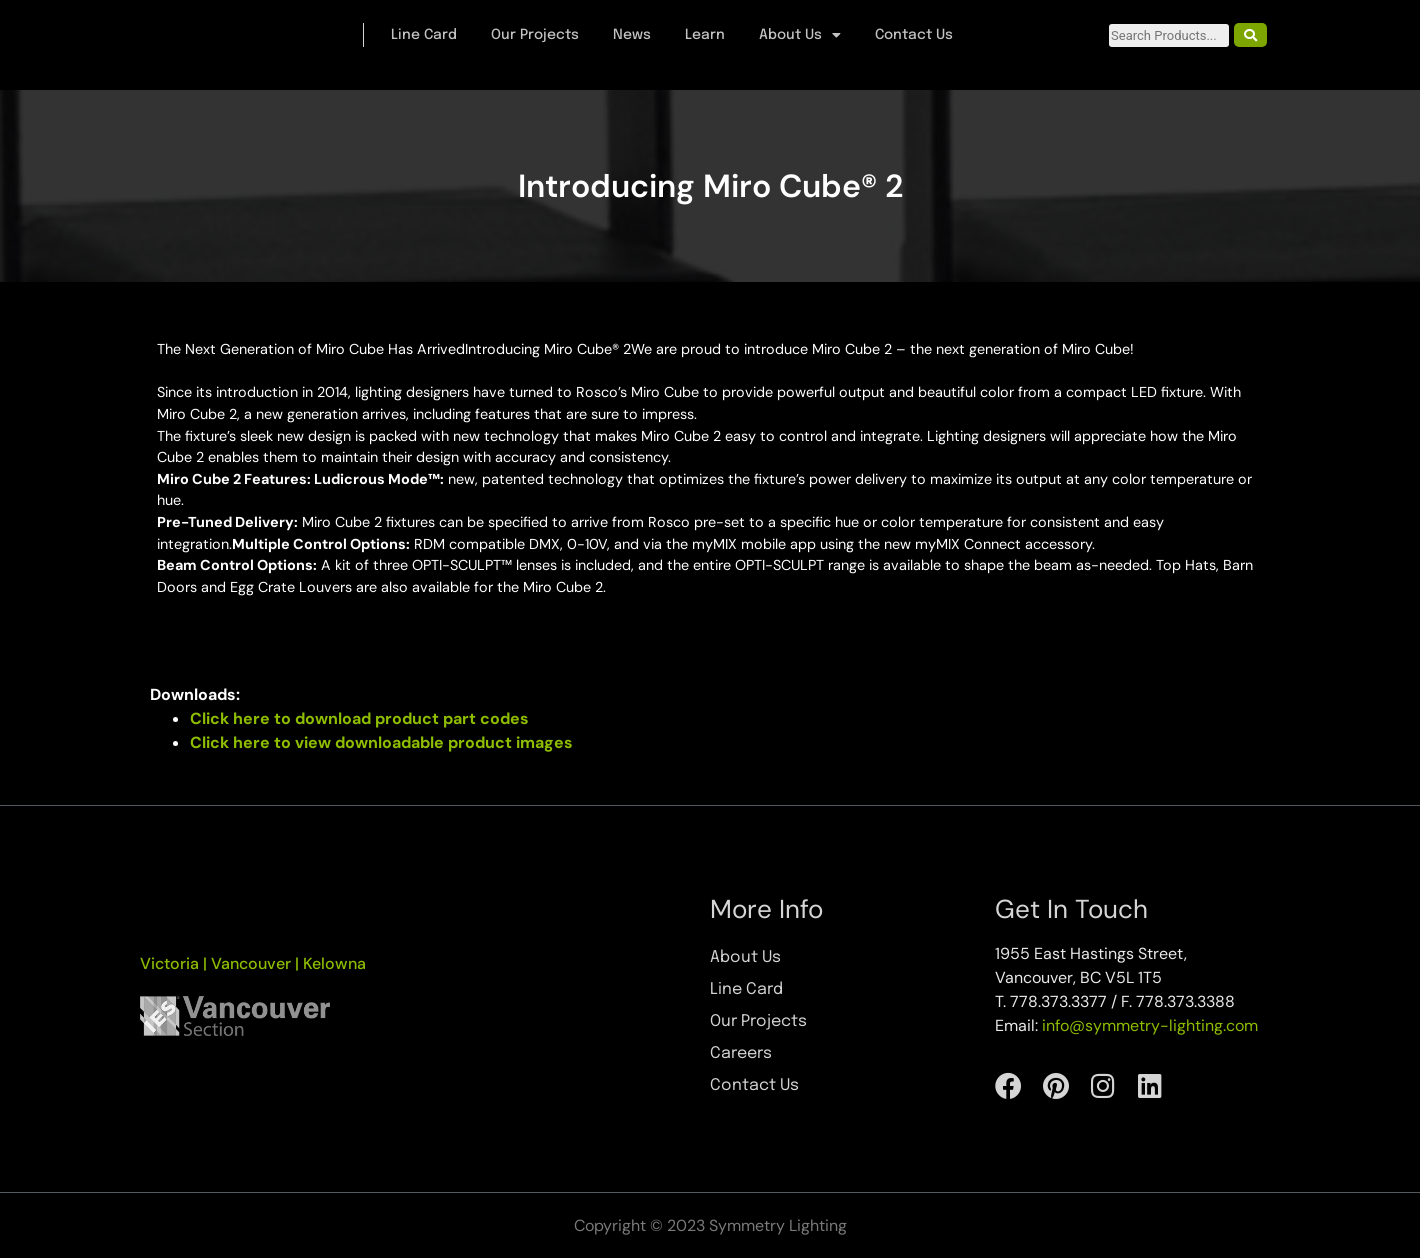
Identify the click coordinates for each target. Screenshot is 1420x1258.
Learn (705, 35)
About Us (800, 35)
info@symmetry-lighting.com (1150, 1025)
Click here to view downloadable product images (381, 742)
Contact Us (914, 35)
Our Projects (535, 35)
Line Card (424, 35)
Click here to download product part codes (359, 718)
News (632, 35)
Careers (741, 1053)
